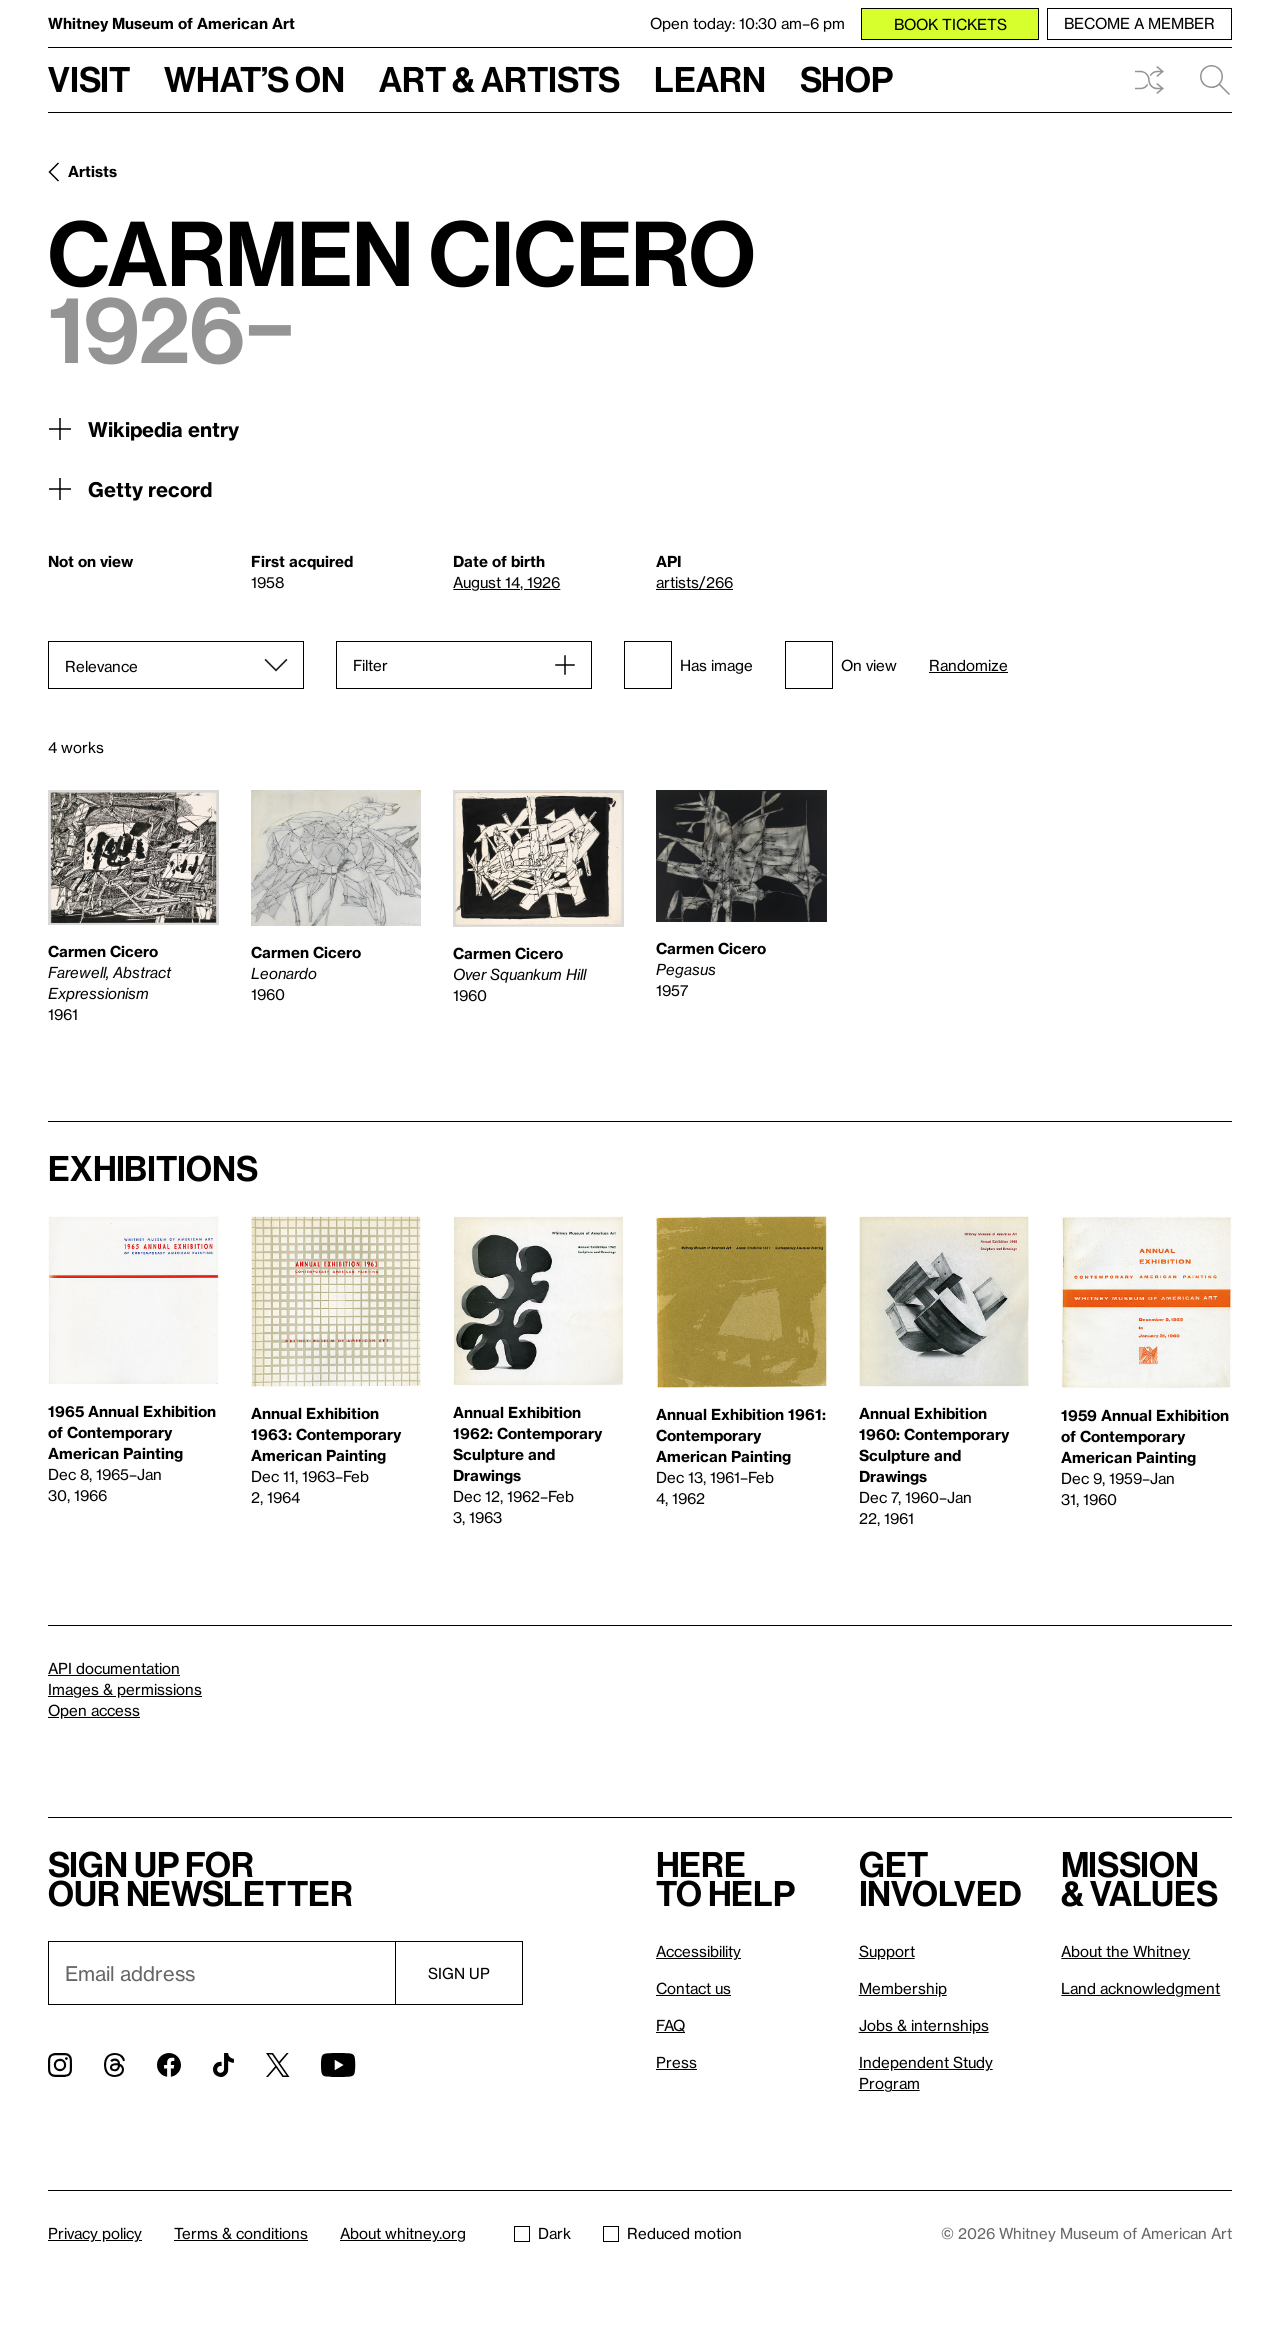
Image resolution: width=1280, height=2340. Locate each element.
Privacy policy (95, 2233)
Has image (688, 665)
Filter (370, 665)
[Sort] (176, 665)
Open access (94, 1710)
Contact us (693, 1988)
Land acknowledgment (1140, 1988)
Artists (92, 171)
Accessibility (698, 1951)
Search (1215, 80)
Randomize (968, 665)
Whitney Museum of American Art (171, 23)
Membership (903, 1988)
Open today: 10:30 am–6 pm (747, 23)
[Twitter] (277, 2065)
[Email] (221, 1973)
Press (676, 2062)
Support (887, 1951)
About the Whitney (1125, 1951)
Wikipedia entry (143, 429)
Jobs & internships (924, 2025)
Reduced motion (672, 2233)
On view (841, 665)
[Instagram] (60, 2065)
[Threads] (114, 2065)
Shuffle (1149, 80)
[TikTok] (223, 2065)
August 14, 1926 (506, 582)
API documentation (114, 1668)
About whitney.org (403, 2233)
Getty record (130, 489)
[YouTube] (338, 2065)
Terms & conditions (241, 2233)
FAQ (670, 2025)
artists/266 (694, 582)
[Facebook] (169, 2065)
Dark (542, 2233)
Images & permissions (125, 1689)
